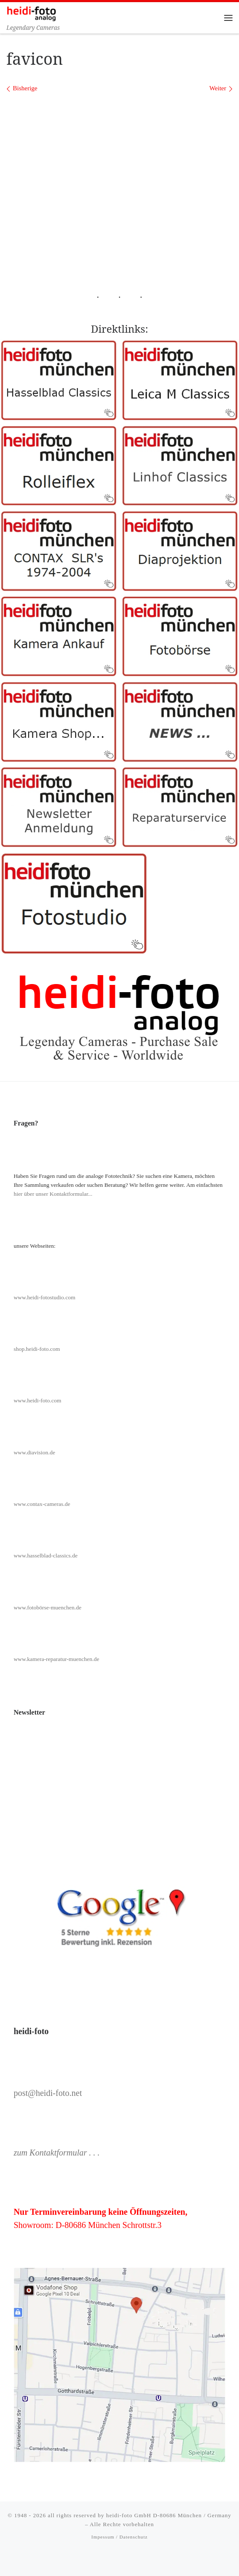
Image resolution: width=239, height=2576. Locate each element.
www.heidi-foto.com (37, 1400)
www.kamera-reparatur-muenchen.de (56, 1659)
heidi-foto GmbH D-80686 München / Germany (168, 2515)
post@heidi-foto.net (48, 2093)
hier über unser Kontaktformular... (53, 1194)
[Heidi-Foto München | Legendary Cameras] (31, 12)
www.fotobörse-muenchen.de (48, 1607)
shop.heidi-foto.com (37, 1349)
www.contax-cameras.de (42, 1504)
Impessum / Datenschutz (119, 2536)
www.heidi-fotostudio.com (45, 1297)
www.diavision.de (34, 1452)
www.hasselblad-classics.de (46, 1555)
